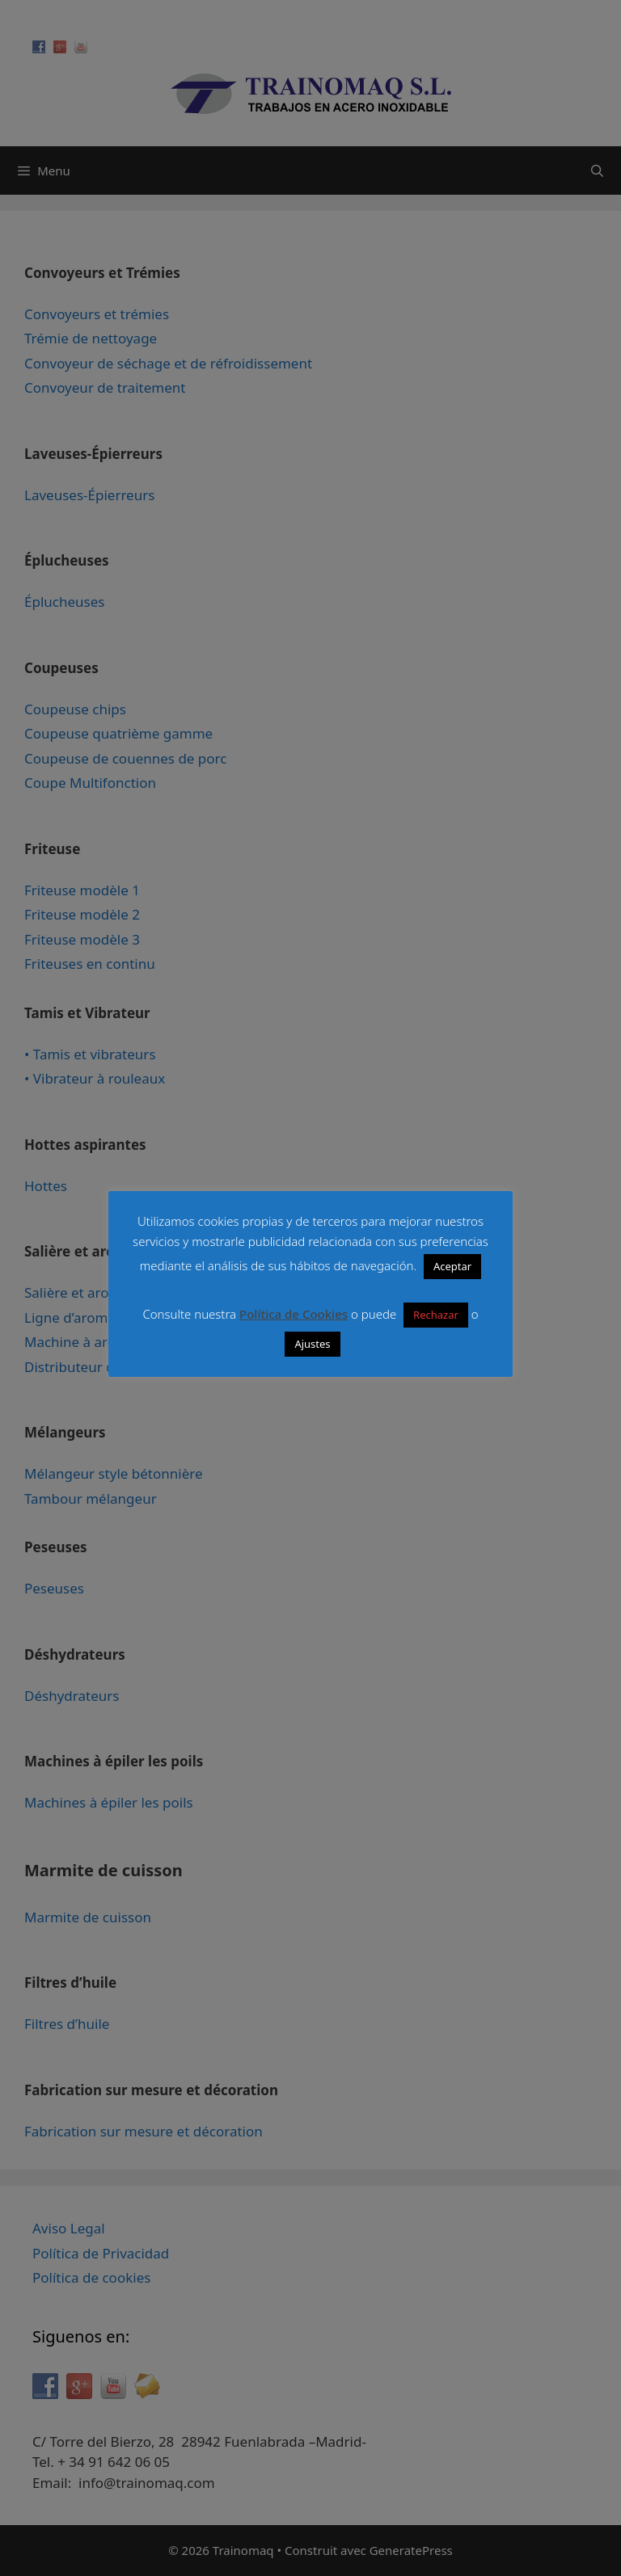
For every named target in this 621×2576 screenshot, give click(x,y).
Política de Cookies (293, 1314)
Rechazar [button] (435, 1314)
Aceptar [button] (452, 1266)
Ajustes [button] (312, 1343)
